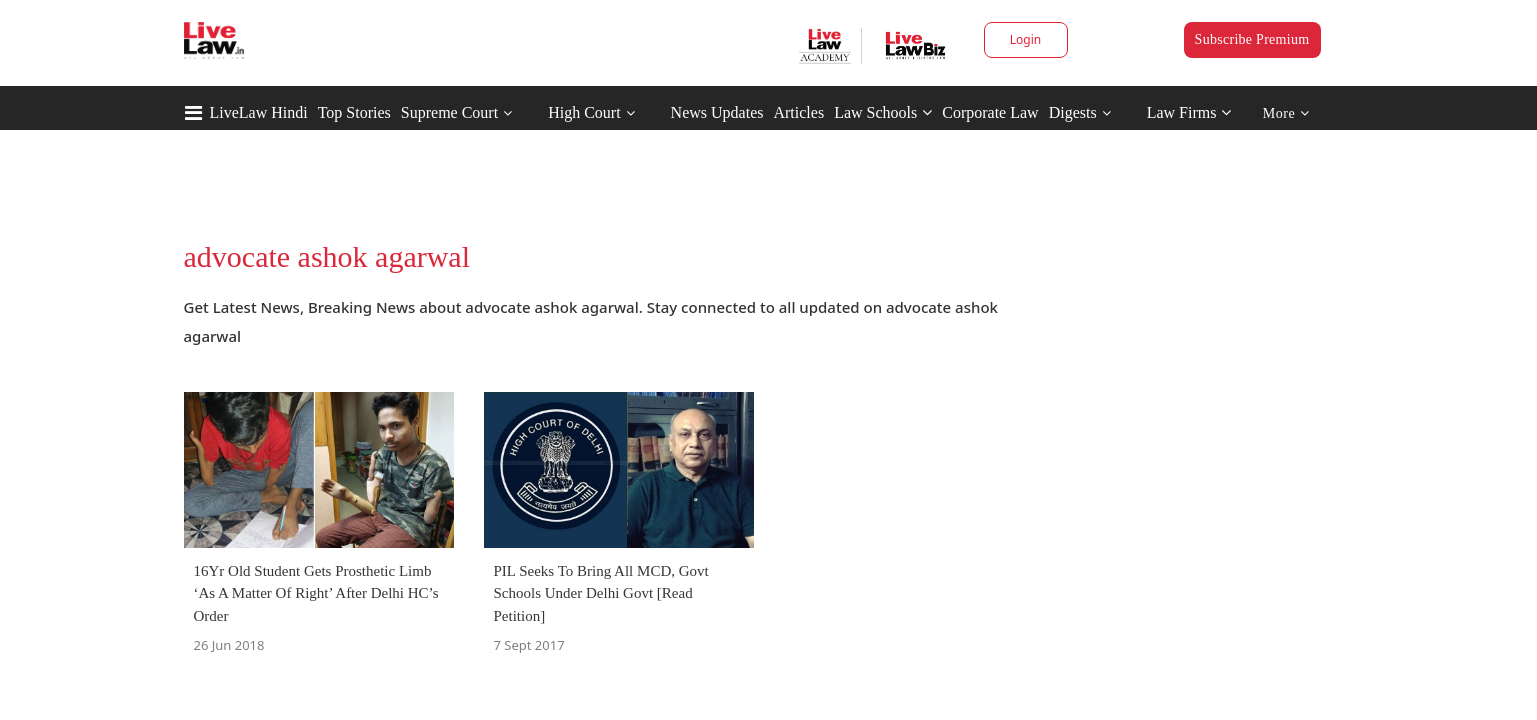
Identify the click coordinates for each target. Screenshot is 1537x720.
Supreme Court (449, 112)
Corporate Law (990, 112)
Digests (1073, 112)
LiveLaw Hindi (259, 112)
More (1286, 113)
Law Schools (883, 112)
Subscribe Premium (1252, 39)
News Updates (717, 112)
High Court (584, 112)
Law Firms (1189, 112)
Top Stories (354, 112)
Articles (798, 112)
